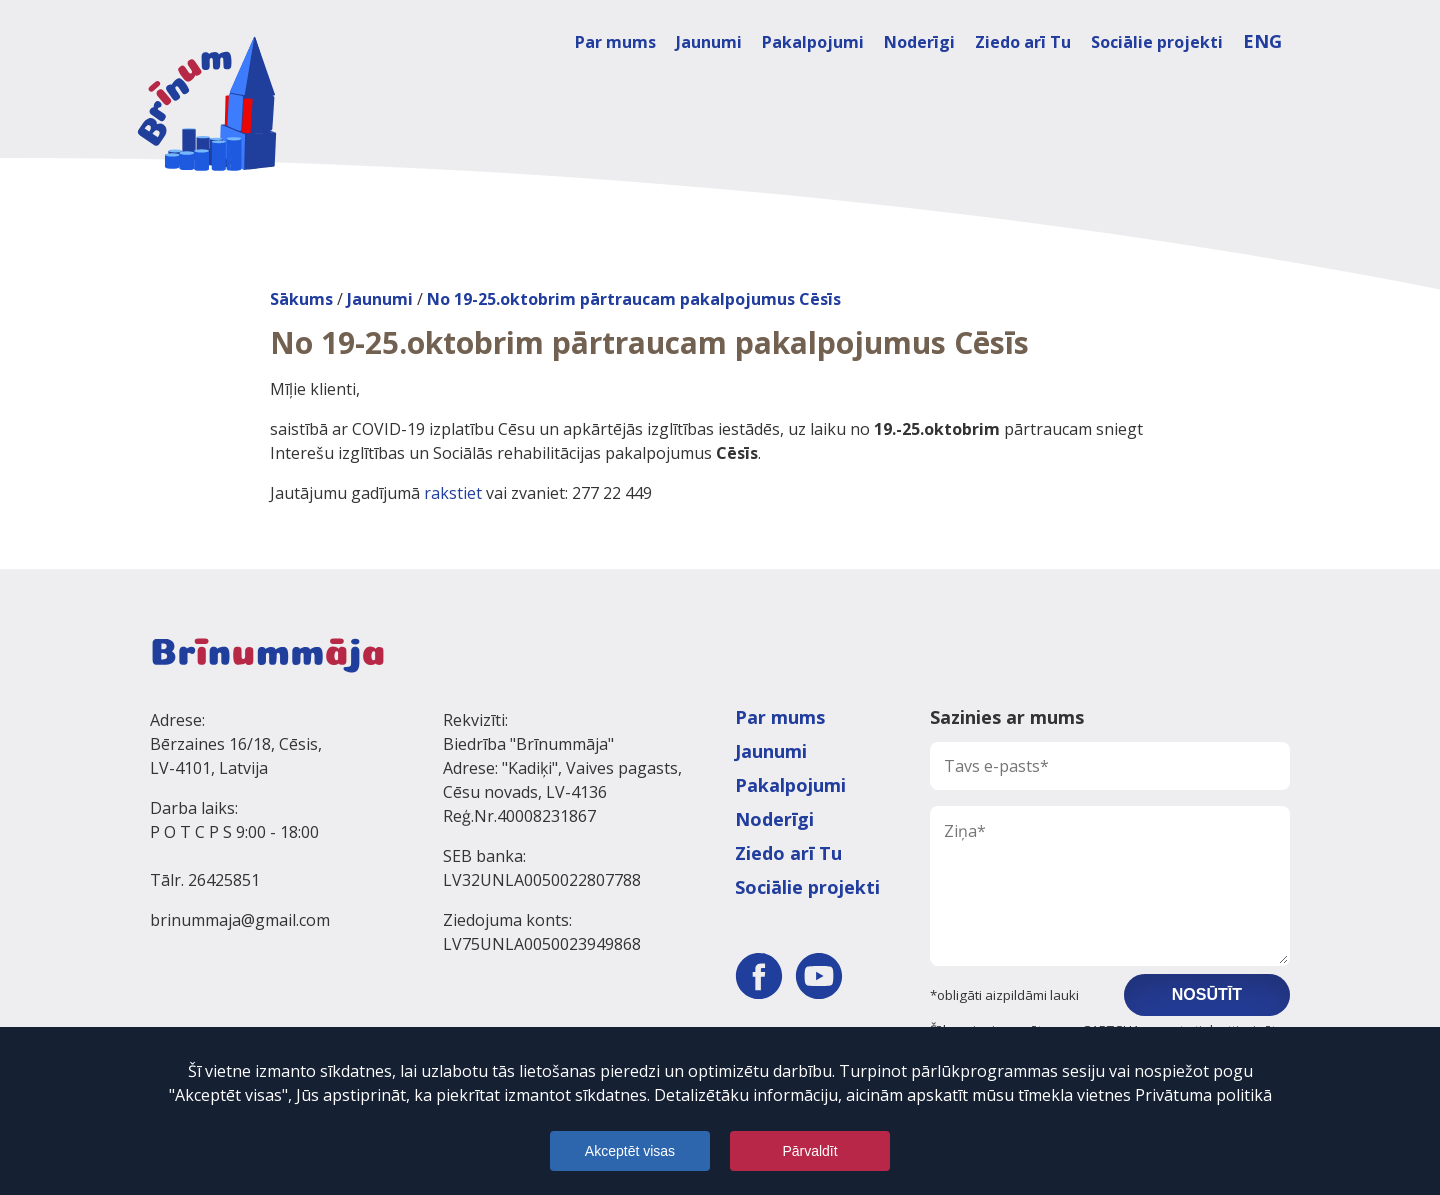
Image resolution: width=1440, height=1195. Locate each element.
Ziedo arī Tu (1023, 42)
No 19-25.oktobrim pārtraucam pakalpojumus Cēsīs (634, 299)
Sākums (301, 299)
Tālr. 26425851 (205, 880)
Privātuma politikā (1203, 1095)
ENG (1262, 41)
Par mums (615, 42)
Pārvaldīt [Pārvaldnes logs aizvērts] (809, 1151)
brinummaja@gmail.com (240, 920)
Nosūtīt (1207, 994)
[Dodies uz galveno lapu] (207, 104)
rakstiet (453, 493)
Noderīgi (919, 42)
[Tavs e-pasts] (1110, 766)
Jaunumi (709, 42)
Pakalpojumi (813, 42)
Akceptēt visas (630, 1151)
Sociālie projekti (1157, 42)
